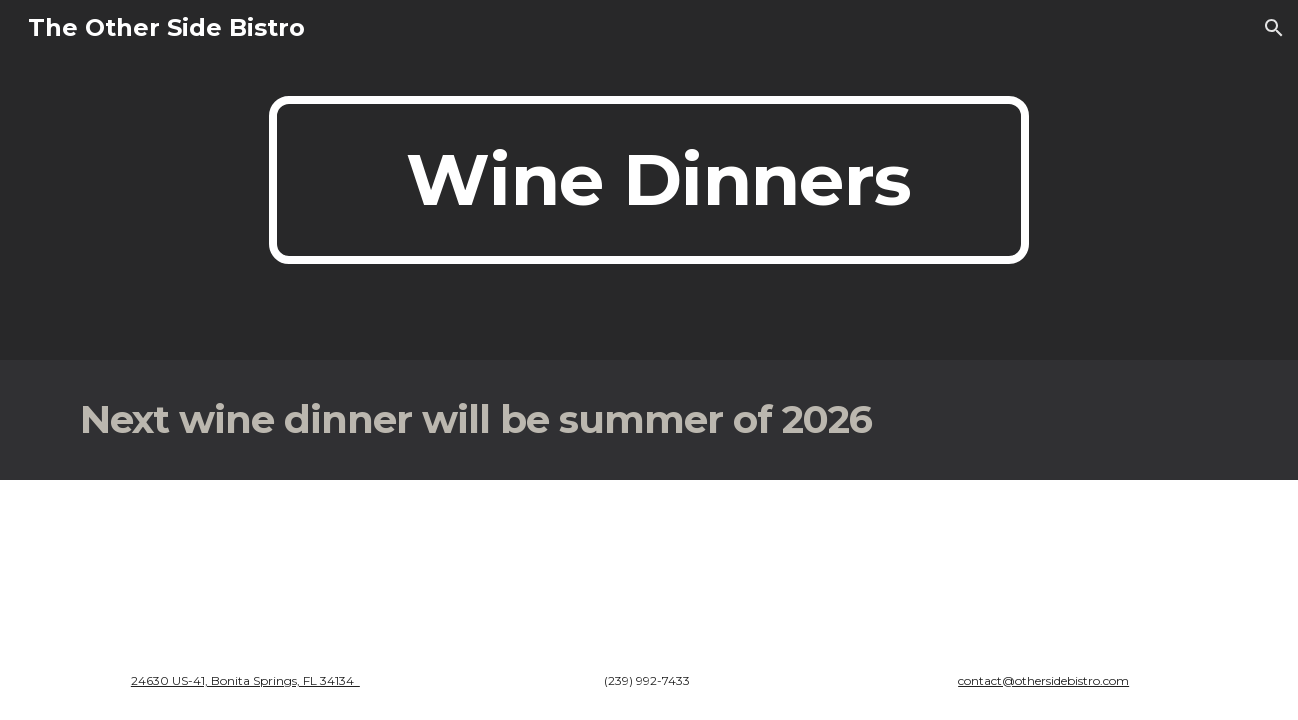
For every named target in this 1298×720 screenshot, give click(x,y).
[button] (1274, 28)
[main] (649, 180)
